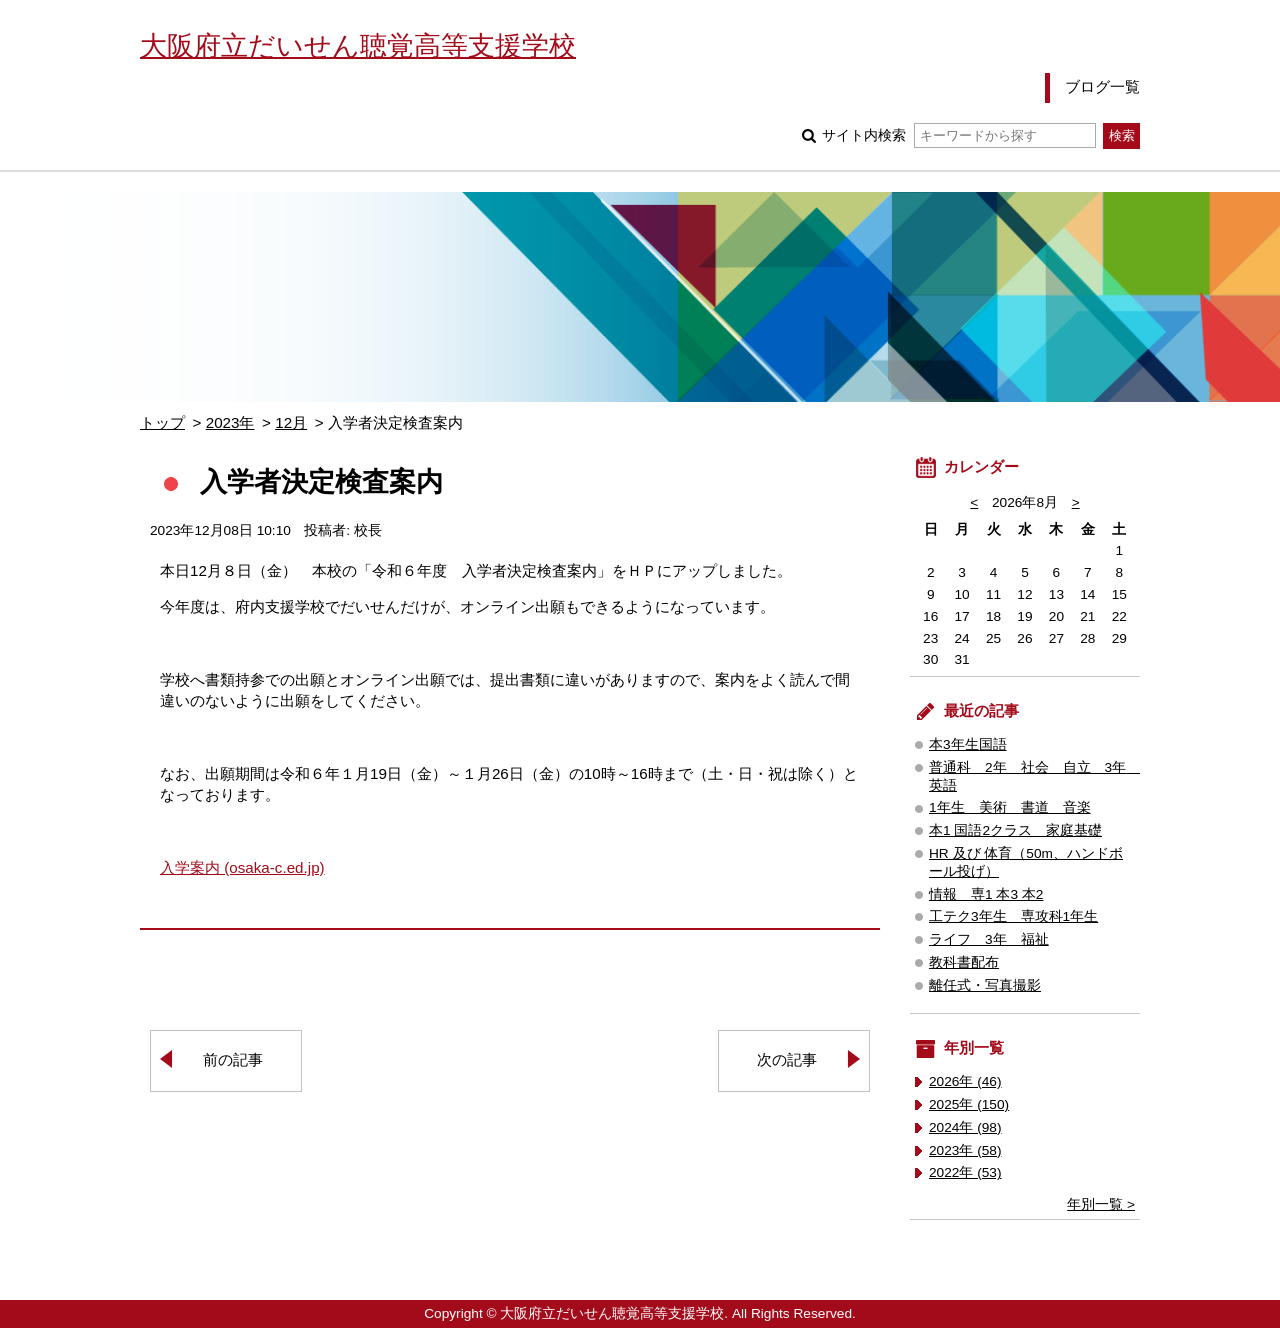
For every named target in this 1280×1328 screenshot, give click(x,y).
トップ (162, 422)
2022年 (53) (965, 1172)
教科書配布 (964, 962)
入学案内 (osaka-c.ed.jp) (242, 867)
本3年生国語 (968, 744)
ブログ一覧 (1102, 86)
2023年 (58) (965, 1150)
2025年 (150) (969, 1104)
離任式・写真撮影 (985, 985)
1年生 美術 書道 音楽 (1010, 807)
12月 (291, 422)
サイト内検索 (958, 135)
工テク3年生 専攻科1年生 (1013, 916)
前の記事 (233, 1059)
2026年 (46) (965, 1081)
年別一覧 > (1101, 1204)
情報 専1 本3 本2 (986, 894)
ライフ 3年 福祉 (989, 939)
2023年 (230, 422)
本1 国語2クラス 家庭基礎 (1015, 830)
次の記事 (787, 1059)
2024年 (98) (965, 1127)
